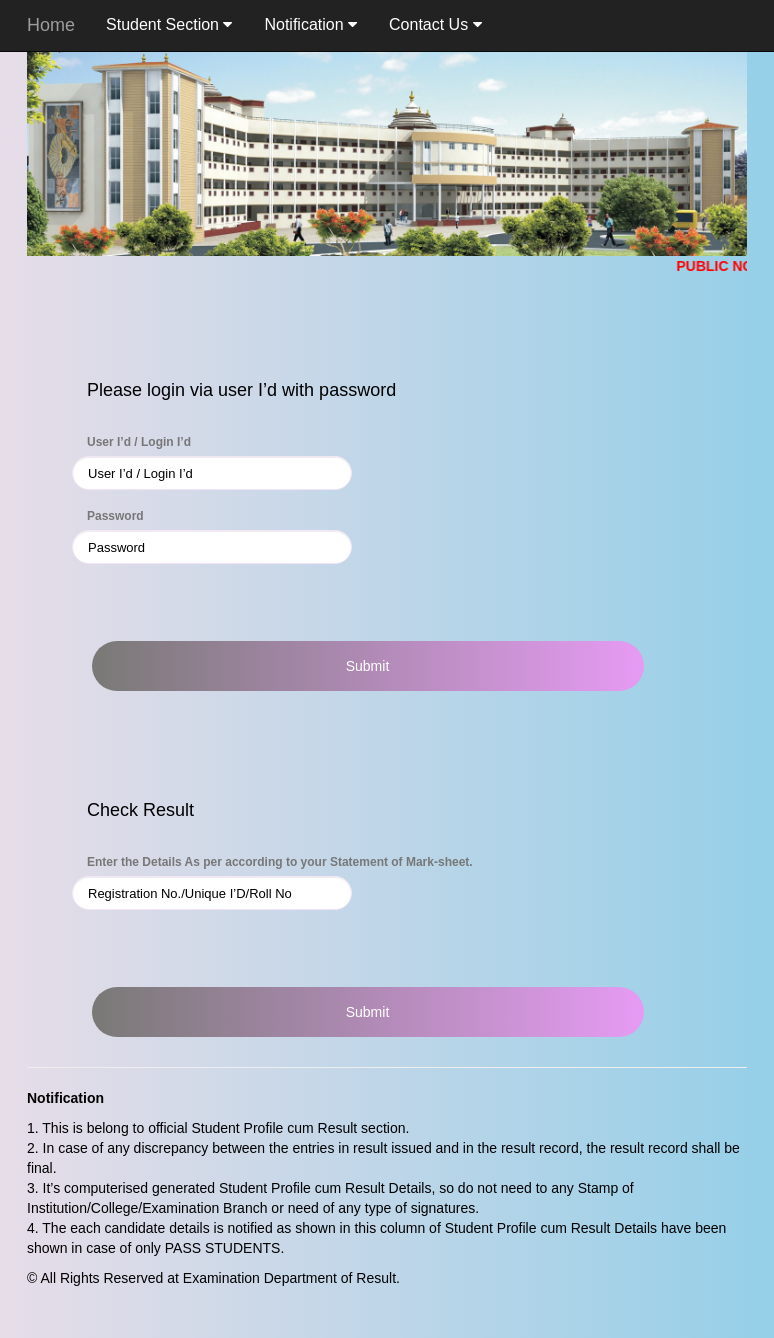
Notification (310, 24)
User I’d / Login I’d (139, 442)
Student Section (169, 24)
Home (51, 25)
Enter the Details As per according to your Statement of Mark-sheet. (280, 862)
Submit (368, 666)
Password (115, 516)
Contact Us (435, 24)
